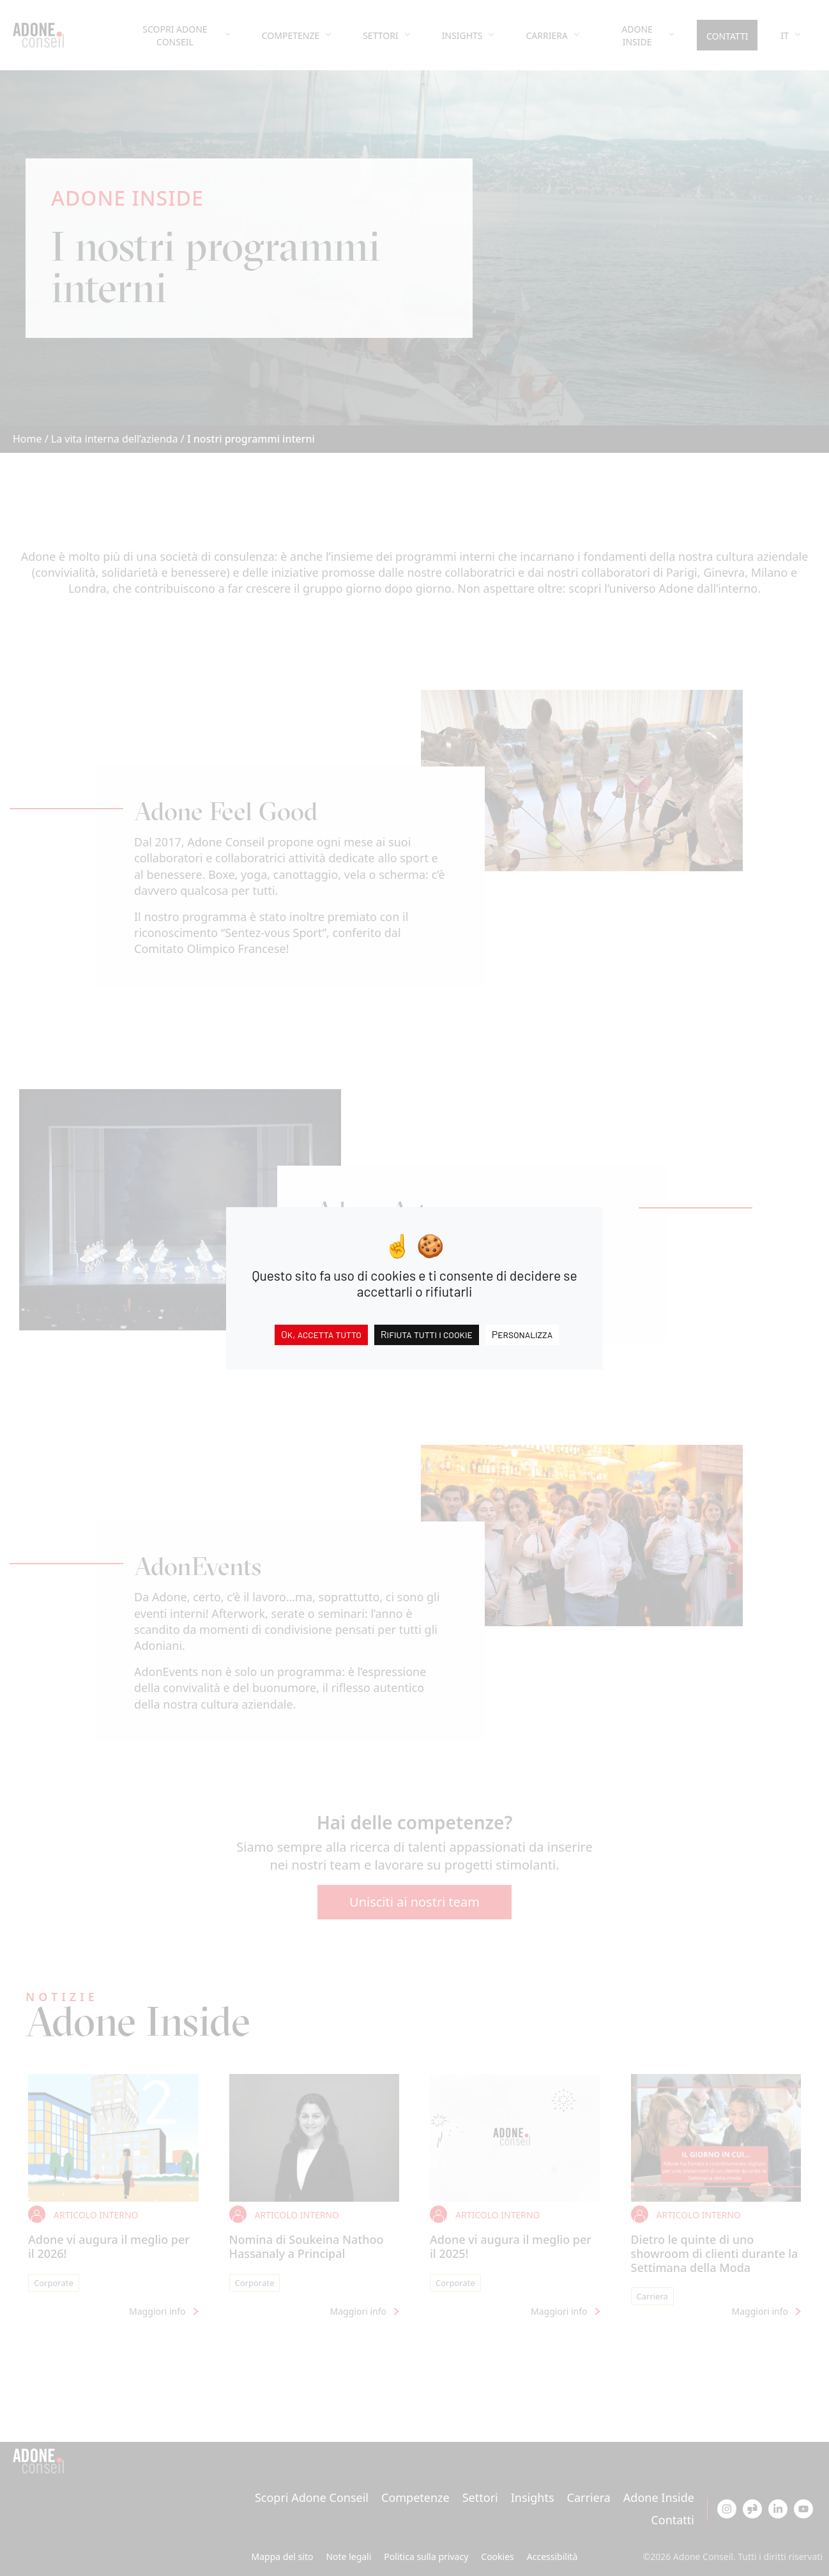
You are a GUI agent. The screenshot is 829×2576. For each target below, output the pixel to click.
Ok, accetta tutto (321, 1333)
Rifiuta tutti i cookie (427, 1333)
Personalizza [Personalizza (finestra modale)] (522, 1333)
